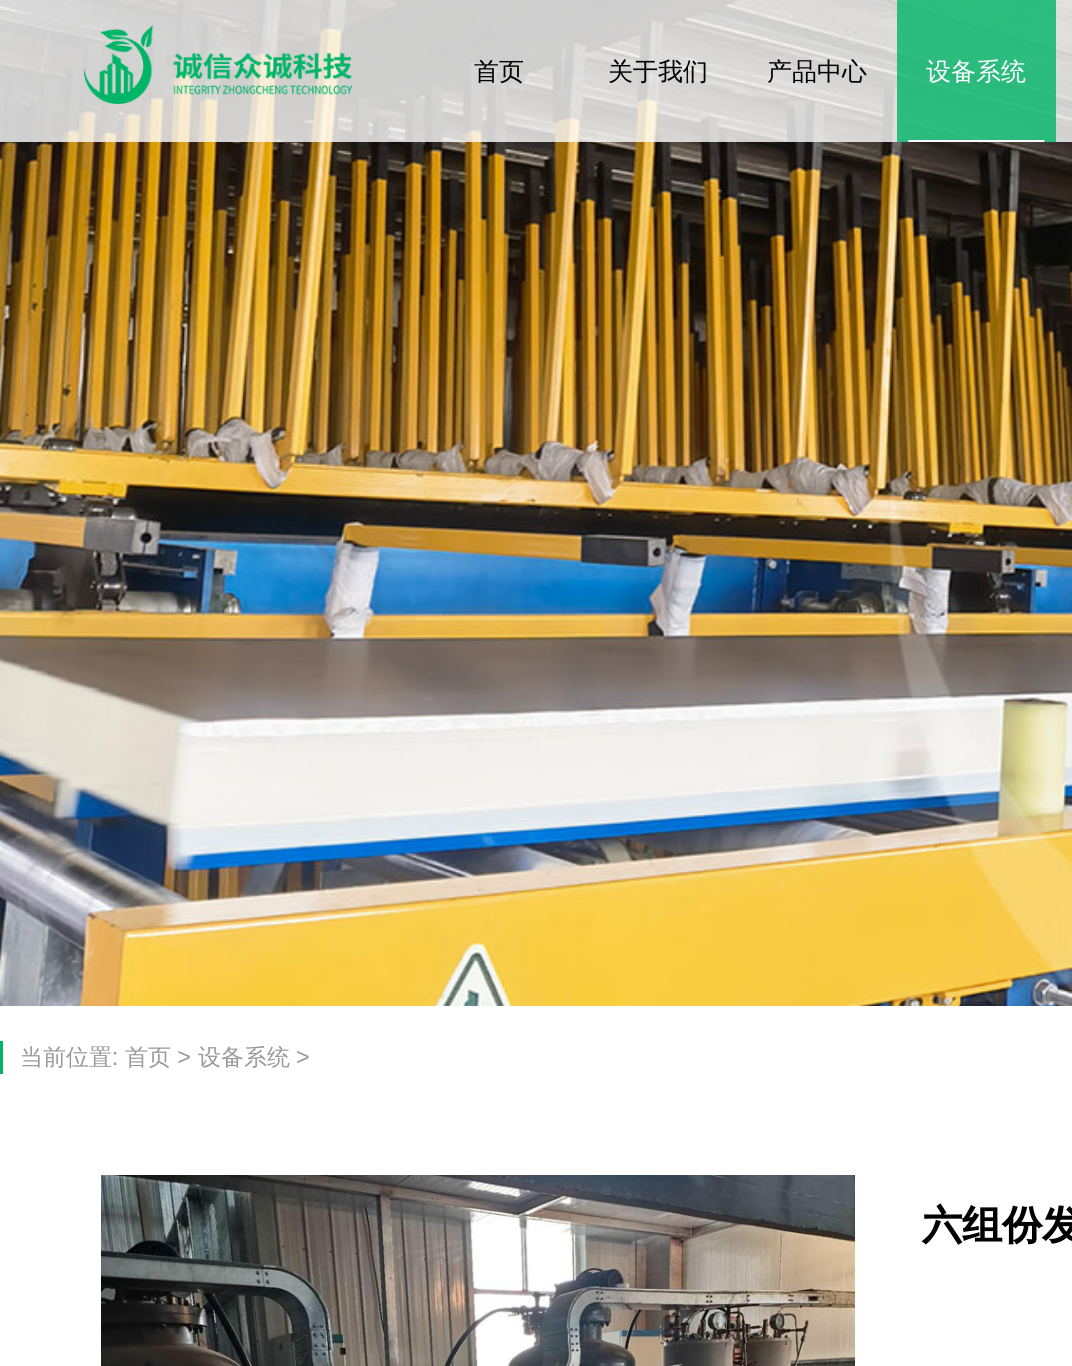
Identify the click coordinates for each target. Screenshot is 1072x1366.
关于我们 (658, 71)
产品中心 (817, 71)
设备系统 (976, 71)
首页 (499, 71)
